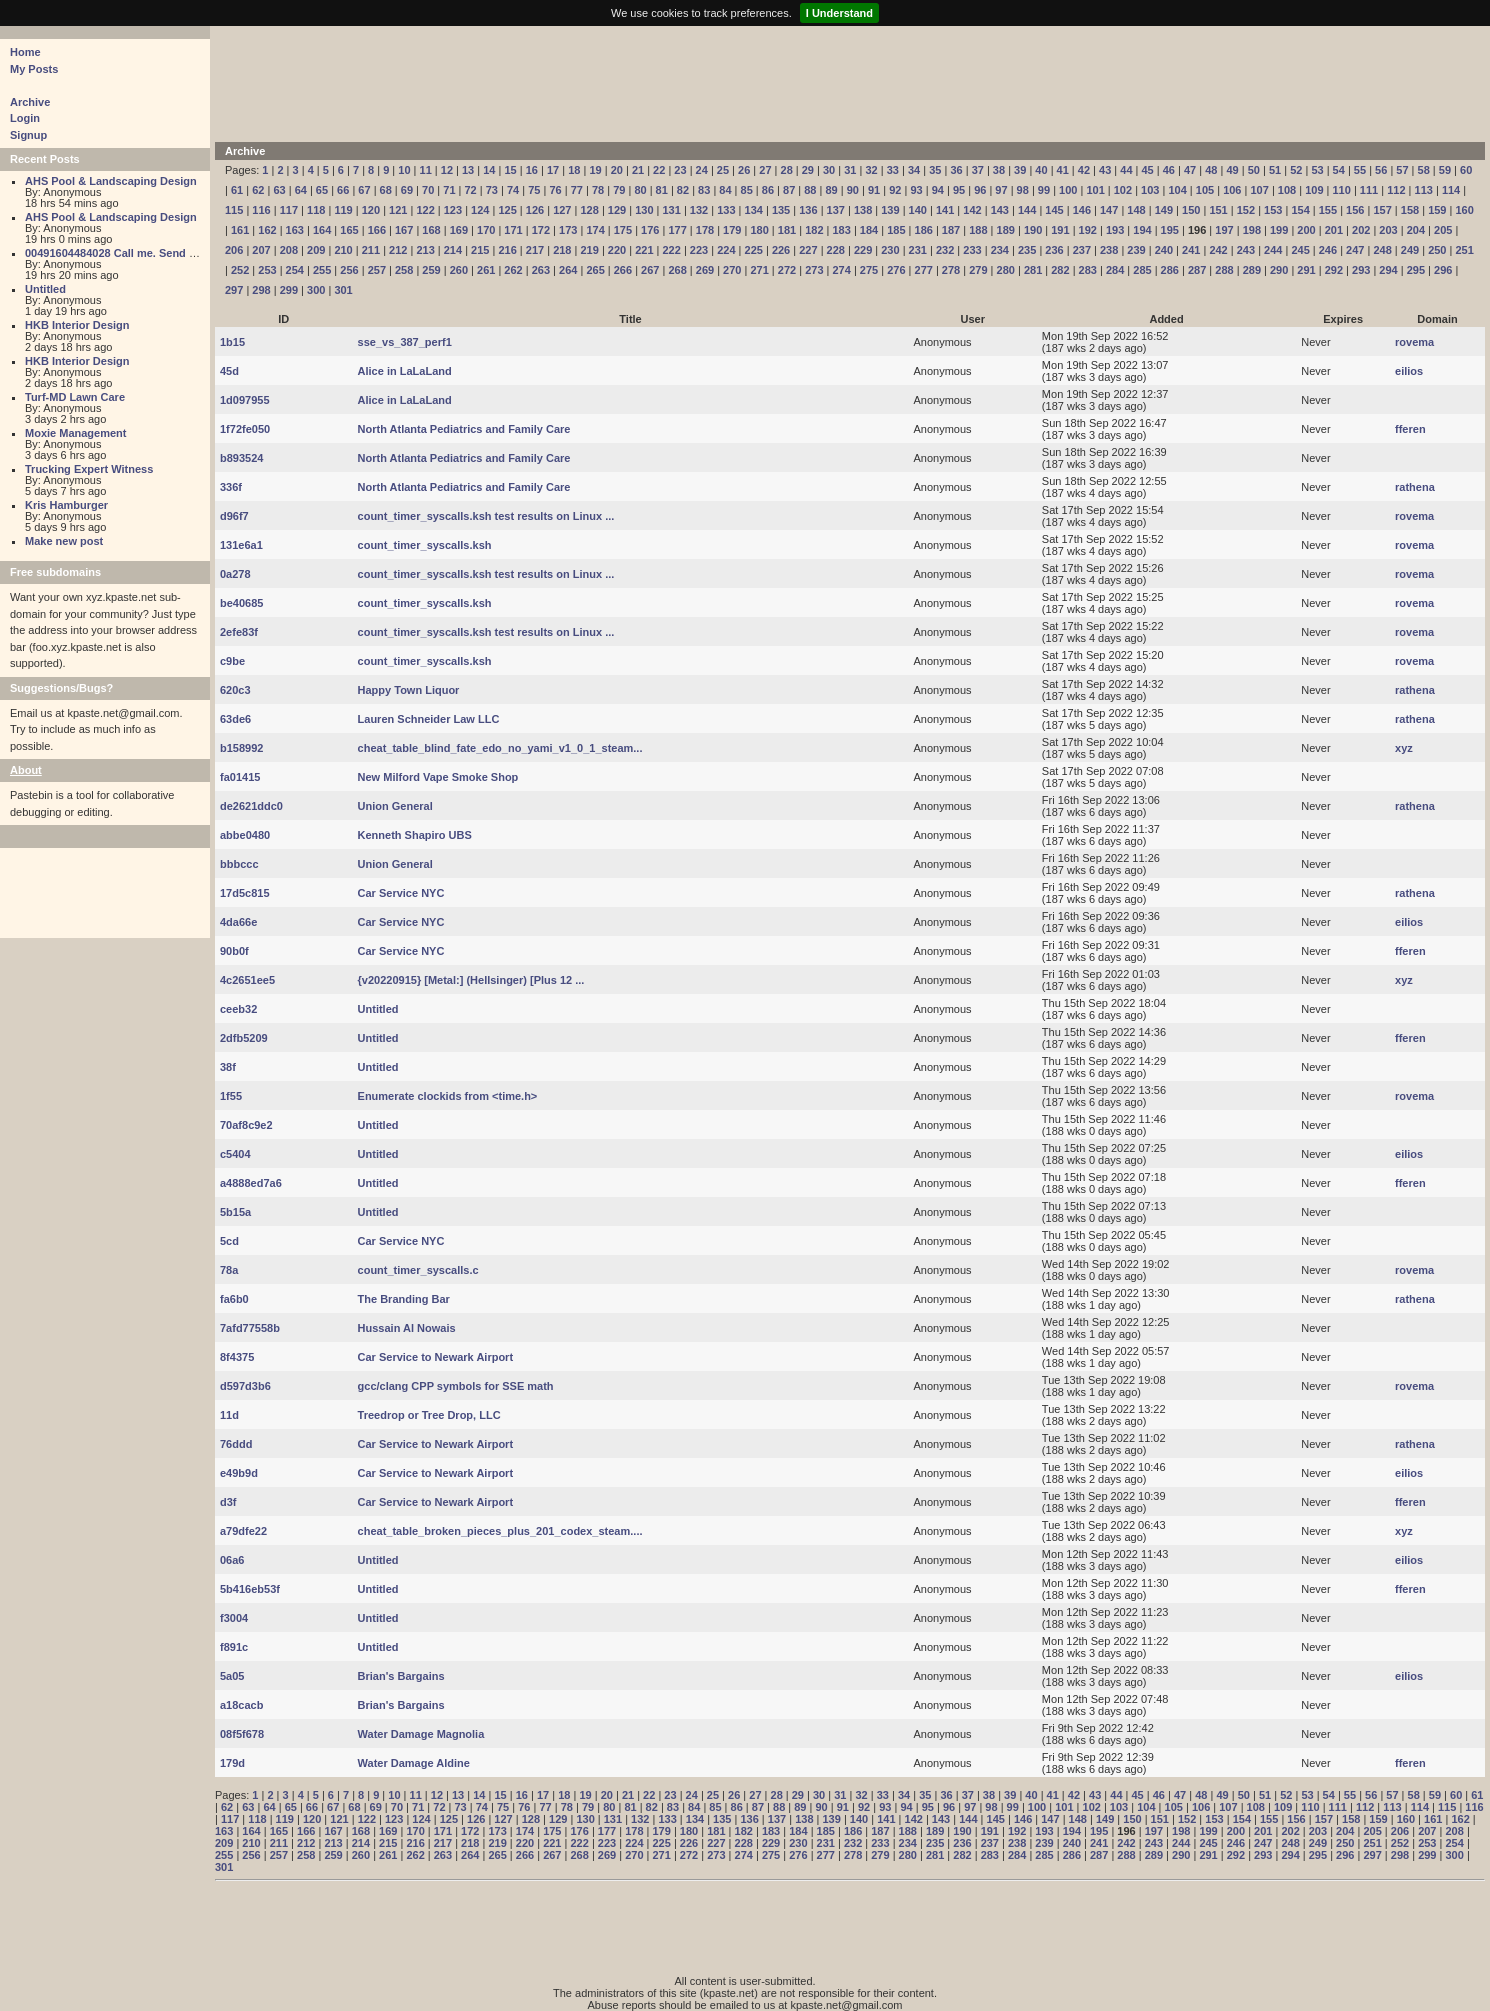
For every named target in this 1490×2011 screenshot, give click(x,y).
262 (513, 270)
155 (1328, 210)
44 (1126, 170)
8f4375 (237, 1357)
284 (1115, 270)
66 (343, 190)
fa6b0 (234, 1299)
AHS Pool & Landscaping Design (111, 181)
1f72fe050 (245, 429)
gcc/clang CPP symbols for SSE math (456, 1386)
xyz (1404, 748)
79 (619, 190)
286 (1170, 270)
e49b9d (239, 1473)
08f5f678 (242, 1734)
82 (683, 190)
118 (316, 210)
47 (1190, 170)
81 (662, 190)
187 (951, 230)
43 (1105, 170)
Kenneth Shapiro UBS (415, 835)
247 (1355, 250)
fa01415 (240, 777)
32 (871, 170)
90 (853, 190)
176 (650, 230)
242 (1218, 250)
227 (808, 250)
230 (890, 250)
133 (726, 210)
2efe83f (239, 632)
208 (289, 250)
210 (343, 250)
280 (1006, 270)
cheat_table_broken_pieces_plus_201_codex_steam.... (500, 1531)
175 (623, 230)
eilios (1409, 371)
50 (1254, 170)
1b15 (232, 342)
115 (234, 210)
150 (1191, 210)
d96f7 (234, 516)
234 (1000, 250)
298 (261, 290)
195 (1170, 230)
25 (723, 170)
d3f (228, 1502)
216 (507, 250)
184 (869, 230)
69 (407, 190)
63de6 (235, 719)
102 (1123, 190)
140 (918, 210)
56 (1381, 170)
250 (1437, 250)
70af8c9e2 (246, 1125)
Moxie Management (75, 433)
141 (945, 210)
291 (1306, 270)
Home (25, 52)
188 (978, 230)
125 (507, 210)
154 (1300, 210)
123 (453, 210)
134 (754, 210)
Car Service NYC (401, 893)
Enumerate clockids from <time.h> (448, 1096)
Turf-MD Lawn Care (75, 397)
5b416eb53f (250, 1589)
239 (1136, 250)
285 (1142, 270)
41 (1063, 170)
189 (1006, 230)
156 (1355, 210)
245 (1300, 250)
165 (349, 230)
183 (841, 230)
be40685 (241, 603)
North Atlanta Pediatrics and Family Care (464, 429)
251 (1464, 250)
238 (1109, 250)
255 (322, 270)
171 (513, 230)
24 (702, 170)
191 (1060, 230)
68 (386, 190)
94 (938, 190)
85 (747, 190)
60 (1466, 170)
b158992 (241, 748)
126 (535, 210)
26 (744, 170)
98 (1023, 190)
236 (1054, 250)
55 (1360, 170)
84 (725, 190)
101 (1095, 190)
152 (1246, 210)
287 (1197, 270)
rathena (1415, 487)
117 (289, 210)
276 (896, 270)
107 (1259, 190)
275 (869, 270)
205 (1443, 230)
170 (486, 230)
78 (598, 190)
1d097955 (245, 400)
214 (453, 250)
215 (480, 250)
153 (1273, 210)
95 (959, 190)
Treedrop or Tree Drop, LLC (429, 1415)
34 (914, 170)
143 (1000, 210)
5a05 (232, 1676)
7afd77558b (250, 1328)
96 (980, 190)
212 (398, 250)
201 (1334, 230)
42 (1084, 170)
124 (480, 210)
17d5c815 (245, 893)
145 (1054, 210)
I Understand (839, 13)
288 (1224, 270)
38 (999, 170)
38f (228, 1067)
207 (261, 250)
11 (426, 170)
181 (787, 230)
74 (513, 190)
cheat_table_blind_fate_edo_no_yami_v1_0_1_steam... (500, 748)
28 (787, 170)
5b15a (235, 1212)
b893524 (241, 458)
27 (765, 170)
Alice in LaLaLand (405, 371)
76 (555, 190)
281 (1033, 270)
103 (1150, 190)
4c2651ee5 (247, 980)
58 (1424, 170)
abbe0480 (245, 835)
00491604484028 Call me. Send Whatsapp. (135, 253)
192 (1088, 230)
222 (672, 250)
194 (1142, 230)
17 (553, 170)
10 (404, 170)
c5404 (235, 1154)
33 (893, 170)
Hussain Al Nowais (407, 1328)
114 (1451, 190)
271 (759, 270)
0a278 (235, 574)
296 (1443, 270)
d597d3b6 (245, 1386)
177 (677, 230)
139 (890, 210)
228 (836, 250)
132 (699, 210)
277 (924, 270)
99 (1044, 190)
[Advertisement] (710, 82)
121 (398, 210)
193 (1115, 230)
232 (945, 250)
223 (699, 250)
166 (377, 230)
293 (1361, 270)
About (26, 770)
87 (789, 190)
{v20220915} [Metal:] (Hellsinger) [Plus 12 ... (471, 980)
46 (1169, 170)
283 (1088, 270)
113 (1424, 190)
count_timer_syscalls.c (418, 1270)
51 (1275, 170)
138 (863, 210)
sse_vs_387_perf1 (405, 342)
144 (1027, 210)
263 (541, 270)
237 (1082, 250)
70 (428, 190)
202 (1361, 230)
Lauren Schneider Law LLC (429, 719)
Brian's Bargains (401, 1676)
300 (316, 290)
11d (229, 1415)
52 (1296, 170)
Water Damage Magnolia (421, 1734)
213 (425, 250)
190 (1033, 230)
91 (874, 190)
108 (1287, 190)
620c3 (235, 690)
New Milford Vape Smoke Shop (438, 777)
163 (295, 230)
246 (1328, 250)
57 (1402, 170)
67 (364, 190)
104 (1177, 190)
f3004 (234, 1618)
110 (1342, 190)
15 (510, 170)
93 (916, 190)
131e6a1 (241, 545)
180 (759, 230)
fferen (1410, 429)
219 (589, 250)
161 (240, 230)
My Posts (34, 69)
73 (492, 190)
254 (295, 270)
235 (1027, 250)
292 (1334, 270)
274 (841, 270)
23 (680, 170)
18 (574, 170)
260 (459, 270)
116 (261, 210)
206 (234, 250)
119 (343, 210)
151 (1218, 210)
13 (468, 170)
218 (562, 250)
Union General (395, 806)
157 (1382, 210)
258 (404, 270)
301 (343, 290)
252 (240, 270)
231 (918, 250)
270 (732, 270)
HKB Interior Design (77, 325)
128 (589, 210)
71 (449, 190)
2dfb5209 (244, 1038)
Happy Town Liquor (409, 690)
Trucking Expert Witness (89, 469)
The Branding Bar (404, 1299)
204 (1416, 230)
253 (267, 270)
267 (650, 270)
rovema (1414, 342)
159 (1437, 210)
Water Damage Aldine (414, 1763)
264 (568, 270)
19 (595, 170)
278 (951, 270)
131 (672, 210)
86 (768, 190)
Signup (28, 135)
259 (431, 270)
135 (781, 210)
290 (1279, 270)
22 (659, 170)
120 (371, 210)
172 (541, 230)
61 (237, 190)
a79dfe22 (243, 1531)
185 (896, 230)
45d (229, 371)
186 (924, 230)
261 (486, 270)
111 (1369, 190)
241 (1191, 250)
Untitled (45, 289)
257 (377, 270)
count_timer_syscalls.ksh (425, 545)
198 (1252, 230)
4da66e (238, 922)
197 (1224, 230)
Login (25, 118)
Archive (30, 102)
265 (595, 270)
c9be (232, 661)
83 (704, 190)
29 (808, 170)
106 (1232, 190)
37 (978, 170)
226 (781, 250)
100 (1068, 190)
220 (617, 250)
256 (349, 270)
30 (829, 170)
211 (371, 250)
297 (234, 290)
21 (638, 170)
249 (1410, 250)
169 (459, 230)
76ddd (236, 1444)
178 (705, 230)
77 (577, 190)
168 (431, 230)
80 (640, 190)
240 (1164, 250)
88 (810, 190)
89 (831, 190)
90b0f (234, 951)
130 (644, 210)
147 (1109, 210)
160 (1464, 210)
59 (1445, 170)
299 (289, 290)
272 (787, 270)
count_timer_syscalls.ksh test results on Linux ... (486, 516)
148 (1136, 210)
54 (1339, 170)
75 (534, 190)
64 (301, 190)
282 (1060, 270)
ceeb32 (238, 1009)
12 (447, 170)
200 (1306, 230)
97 (1001, 190)
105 (1205, 190)
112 (1396, 190)
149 (1164, 210)
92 (895, 190)
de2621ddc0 (251, 806)
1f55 (231, 1096)
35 (935, 170)
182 (814, 230)
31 (850, 170)
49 (1232, 170)
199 (1279, 230)
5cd (229, 1241)
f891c (234, 1647)
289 (1252, 270)
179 (732, 230)
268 (677, 270)
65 (322, 190)
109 (1314, 190)
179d (232, 1763)
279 (978, 270)
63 (279, 190)
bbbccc (239, 864)
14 (489, 170)
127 (562, 210)
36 (956, 170)
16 (532, 170)
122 (425, 210)
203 (1388, 230)
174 (595, 230)
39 (1020, 170)
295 (1416, 270)
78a (229, 1270)
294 (1388, 270)
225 (754, 250)
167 (404, 230)
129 (617, 210)
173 (568, 230)
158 (1410, 210)
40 (1041, 170)
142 (972, 210)
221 (644, 250)
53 (1317, 170)
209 (316, 250)
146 (1082, 210)
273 (814, 270)
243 (1246, 250)
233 (972, 250)
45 (1148, 170)
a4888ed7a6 (251, 1183)
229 (863, 250)
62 (258, 190)
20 (617, 170)
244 (1273, 250)
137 (836, 210)
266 (623, 270)
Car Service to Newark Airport (435, 1357)
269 (705, 270)
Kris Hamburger (66, 505)
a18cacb (241, 1705)
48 (1211, 170)
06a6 (232, 1560)
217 (535, 250)
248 (1382, 250)
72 (471, 190)
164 (322, 230)
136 (808, 210)
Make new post (64, 541)
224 (726, 250)
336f (231, 487)
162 (267, 230)
